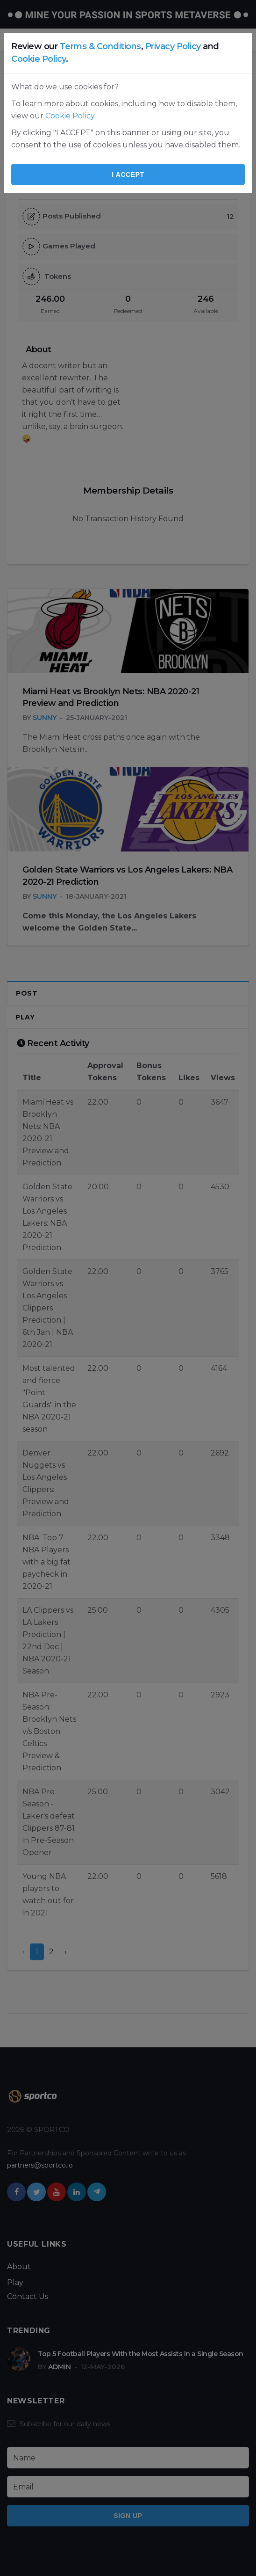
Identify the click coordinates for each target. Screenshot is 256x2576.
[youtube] (56, 2192)
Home (17, 68)
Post (26, 993)
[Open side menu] (11, 39)
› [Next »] (65, 1951)
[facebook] (16, 2192)
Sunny (45, 717)
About (19, 2266)
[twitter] (36, 2192)
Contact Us (27, 2296)
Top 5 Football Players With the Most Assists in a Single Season (140, 2354)
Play (25, 1017)
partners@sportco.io (40, 2165)
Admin (59, 2367)
